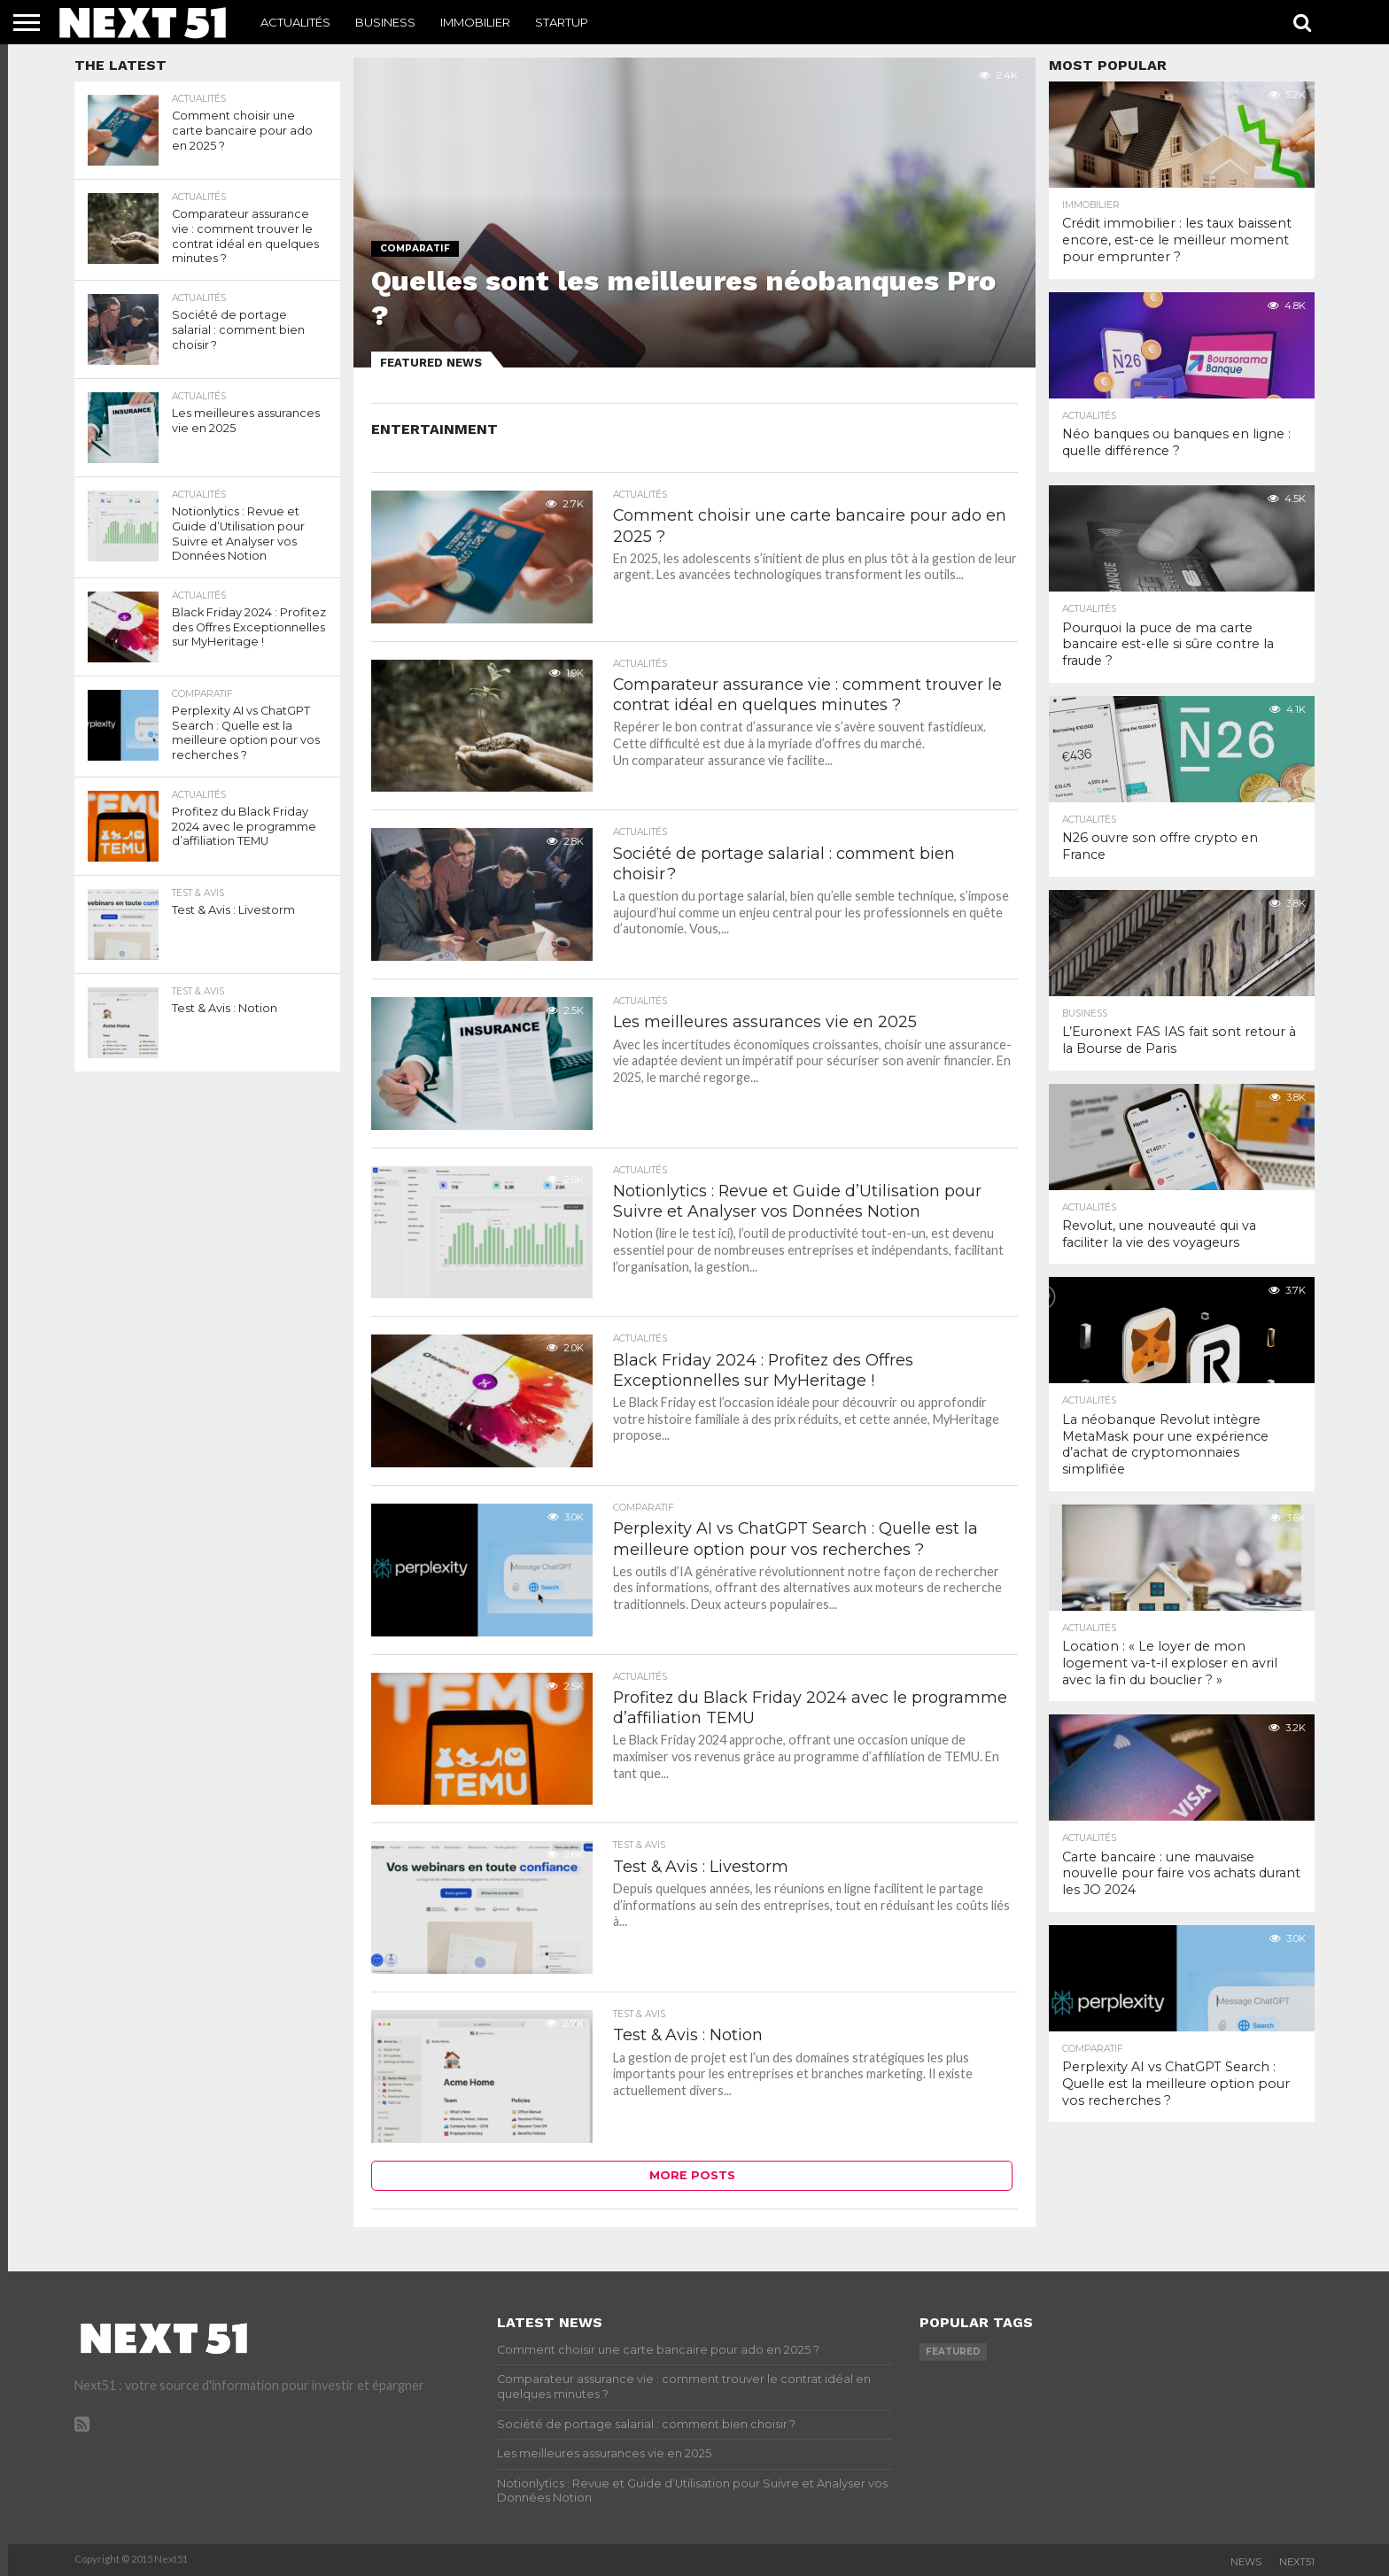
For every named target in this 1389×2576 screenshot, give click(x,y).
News (1245, 2562)
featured (953, 2351)
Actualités (295, 22)
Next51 (1297, 2562)
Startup (561, 22)
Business (385, 22)
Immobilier (475, 22)
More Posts (692, 2175)
